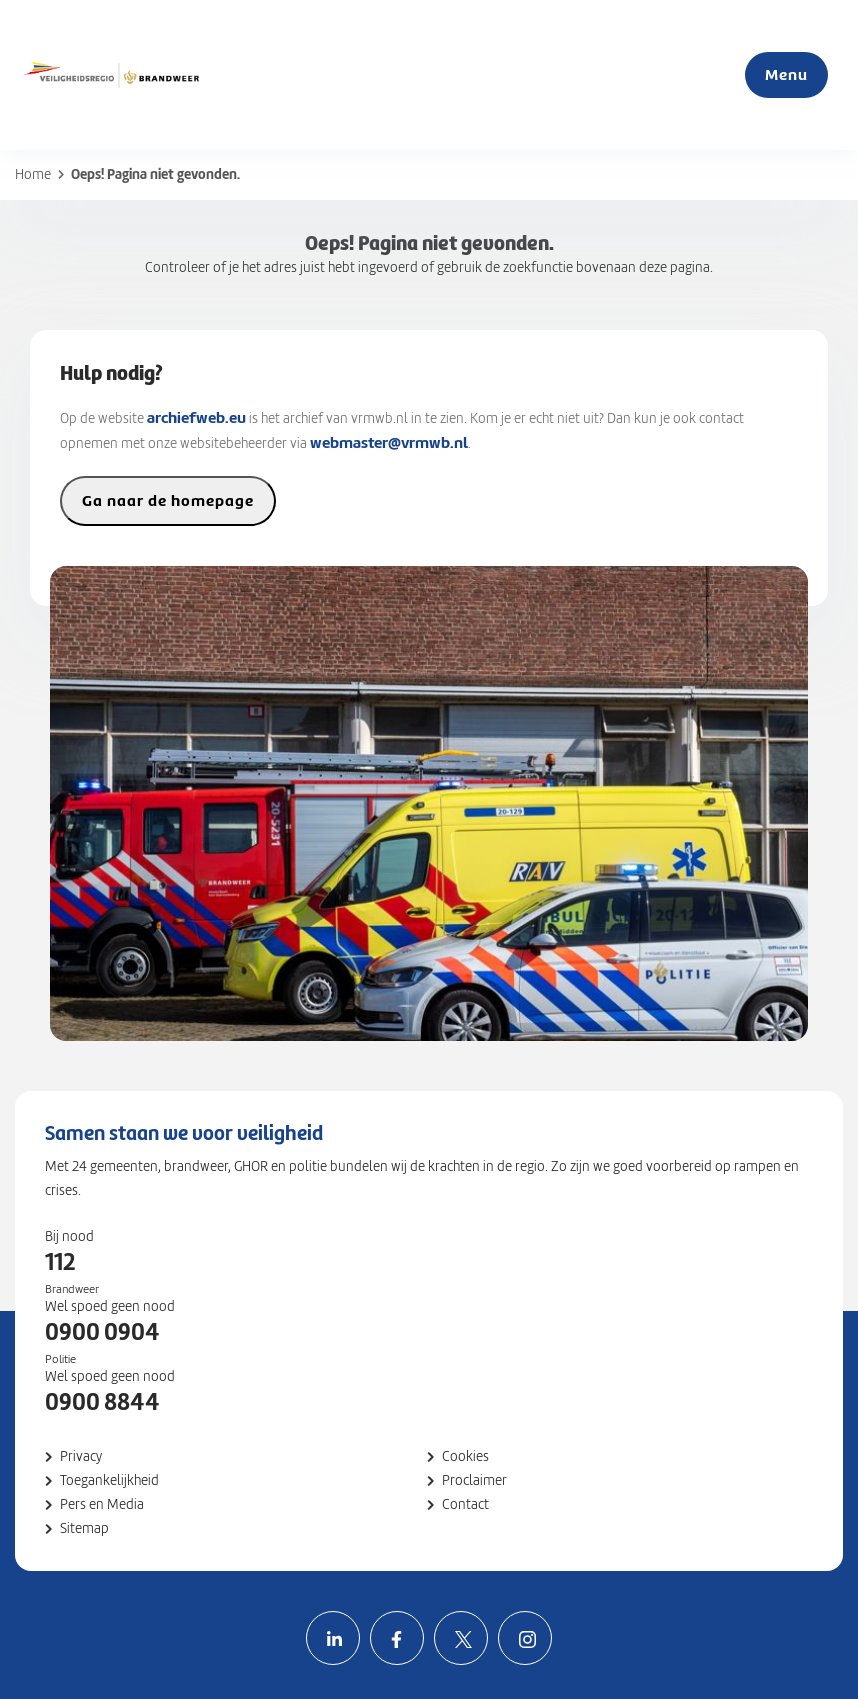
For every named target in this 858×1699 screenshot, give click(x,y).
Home (33, 174)
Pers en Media (102, 1504)
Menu (786, 74)
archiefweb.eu (196, 417)
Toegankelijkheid (109, 1480)
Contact (465, 1504)
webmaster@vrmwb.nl (389, 442)
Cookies (465, 1456)
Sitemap (84, 1528)
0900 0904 (102, 1332)
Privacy (81, 1456)
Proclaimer (474, 1480)
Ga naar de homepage (168, 500)
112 (60, 1262)
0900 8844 (102, 1402)
